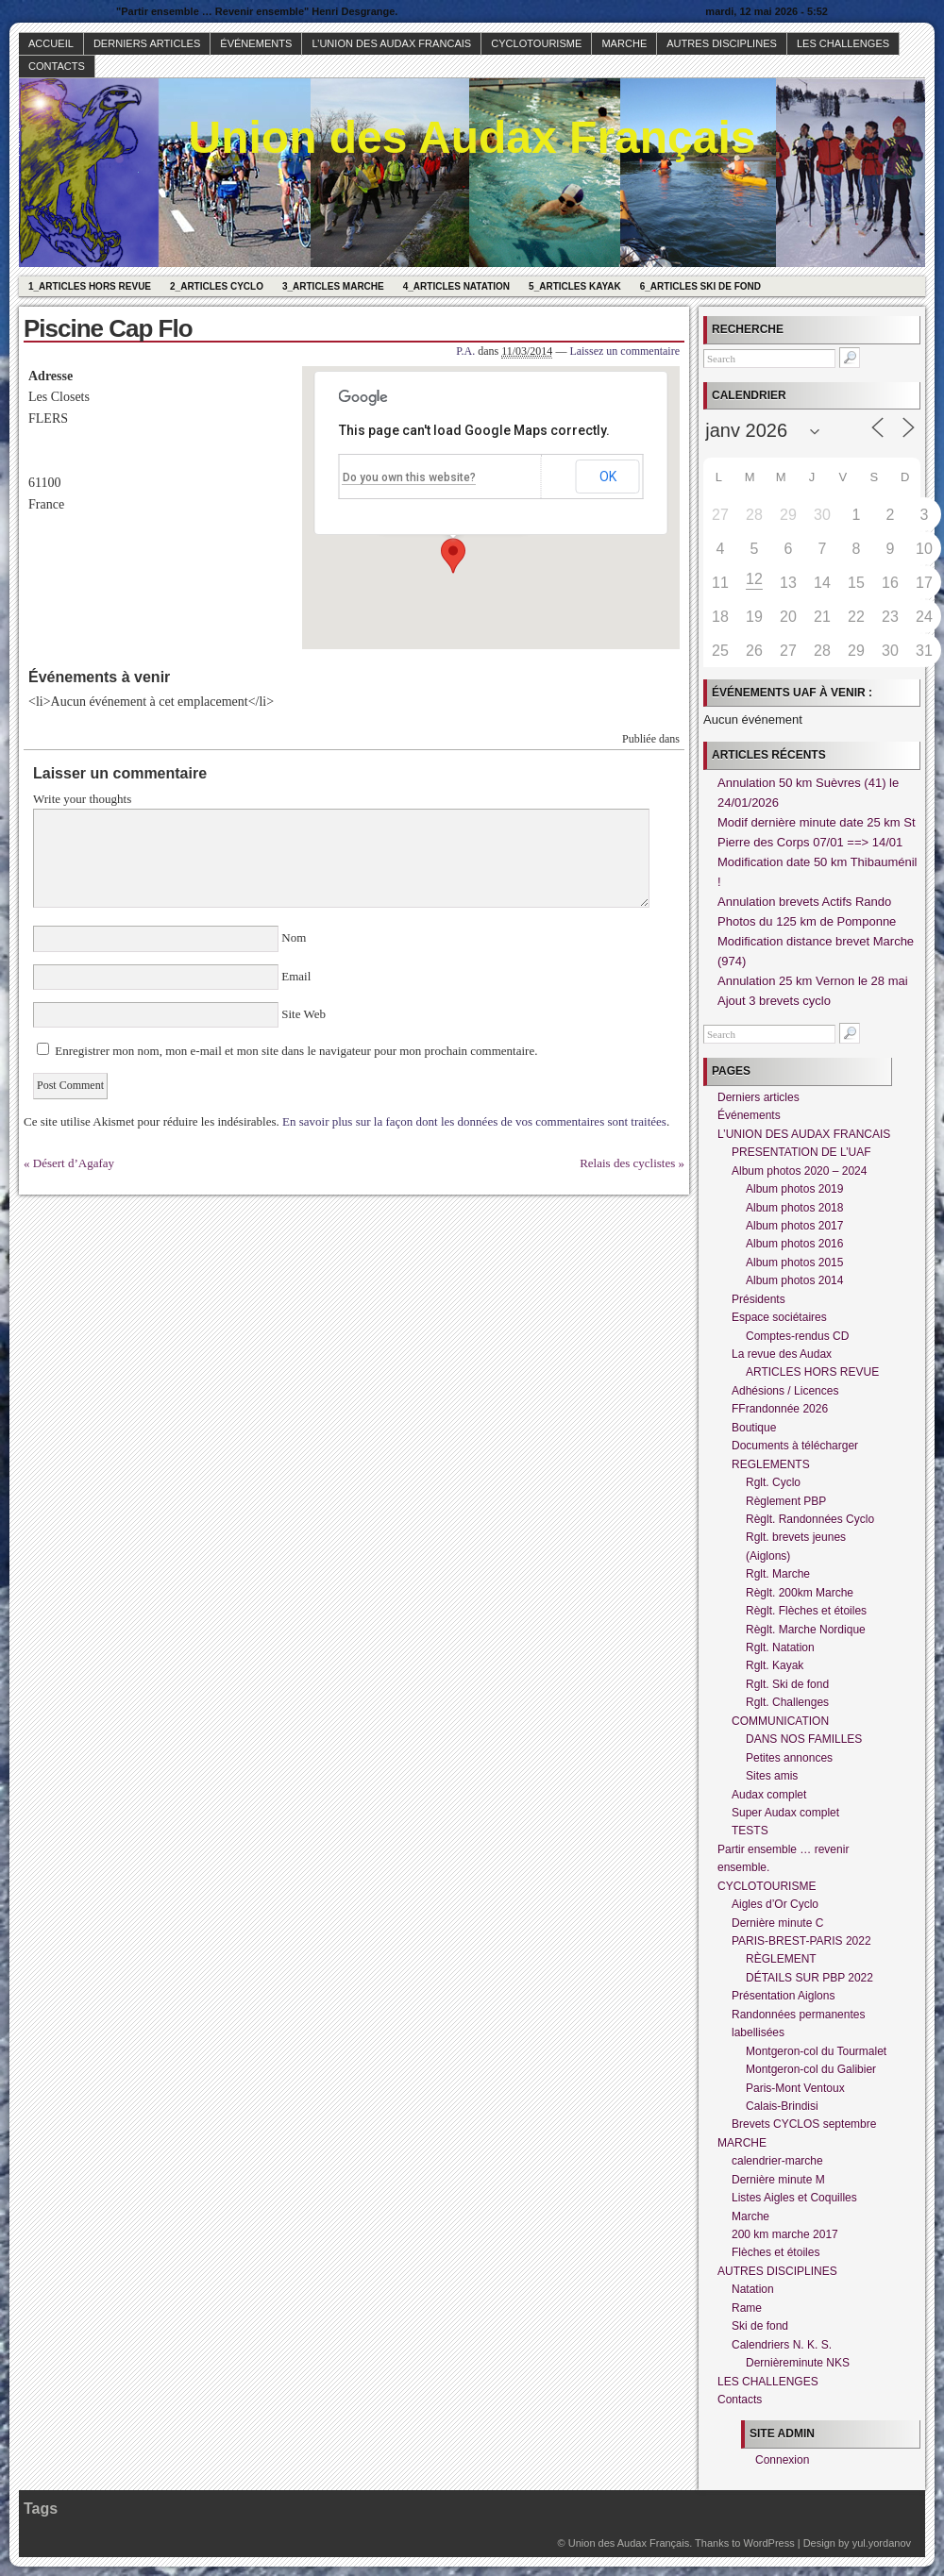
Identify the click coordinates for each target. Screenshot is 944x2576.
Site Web (302, 1014)
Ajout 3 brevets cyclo (774, 1001)
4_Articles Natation (456, 286)
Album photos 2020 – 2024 (799, 1171)
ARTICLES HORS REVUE (812, 1372)
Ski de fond (760, 2326)
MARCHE (624, 43)
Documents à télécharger (795, 1445)
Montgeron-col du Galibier (811, 2069)
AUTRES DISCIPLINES (721, 43)
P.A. (465, 351)
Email (296, 976)
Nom (294, 937)
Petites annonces (789, 1758)
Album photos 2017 (794, 1225)
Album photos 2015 (794, 1262)
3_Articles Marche (333, 286)
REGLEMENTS (771, 1464)
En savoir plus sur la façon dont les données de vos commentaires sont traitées (474, 1121)
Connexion (782, 2460)
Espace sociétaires (779, 1317)
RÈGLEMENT (781, 1958)
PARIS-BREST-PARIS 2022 (801, 1941)
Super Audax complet (785, 1812)
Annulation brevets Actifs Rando (804, 902)
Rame (747, 2308)
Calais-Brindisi (782, 2106)
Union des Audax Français (471, 137)
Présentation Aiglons (783, 1995)
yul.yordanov (881, 2543)
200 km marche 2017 (785, 2234)
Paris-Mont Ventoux (795, 2088)
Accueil (51, 43)
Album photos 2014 (794, 1280)
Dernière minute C (777, 1923)
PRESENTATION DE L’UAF (801, 1152)
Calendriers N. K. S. (782, 2344)
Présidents (758, 1299)
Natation (753, 2289)
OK (607, 476)
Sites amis (772, 1775)
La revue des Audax (782, 1354)
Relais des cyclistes (627, 1163)
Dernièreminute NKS (798, 2362)
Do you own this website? (409, 477)
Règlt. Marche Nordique (806, 1629)
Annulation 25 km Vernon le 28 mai (812, 981)
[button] (453, 556)
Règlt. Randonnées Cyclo (810, 1519)
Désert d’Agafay (73, 1163)
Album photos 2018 (794, 1207)
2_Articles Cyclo (216, 286)
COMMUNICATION (780, 1721)
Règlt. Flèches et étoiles (806, 1610)
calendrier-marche (777, 2160)
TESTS (750, 1830)
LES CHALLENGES (843, 43)
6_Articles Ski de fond (700, 286)
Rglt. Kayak (774, 1665)
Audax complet (769, 1794)
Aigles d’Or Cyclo (775, 1904)
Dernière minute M (778, 2179)
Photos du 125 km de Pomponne (806, 921)
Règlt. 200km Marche (799, 1592)
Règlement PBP (786, 1501)
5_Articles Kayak (575, 286)
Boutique (754, 1427)
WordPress (768, 2543)
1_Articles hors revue (89, 286)
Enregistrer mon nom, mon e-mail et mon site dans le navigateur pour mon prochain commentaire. (296, 1051)
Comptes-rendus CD (797, 1336)
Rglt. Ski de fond (787, 1684)
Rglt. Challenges (787, 1702)
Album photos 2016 (794, 1243)
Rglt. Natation (780, 1647)
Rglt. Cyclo (773, 1482)
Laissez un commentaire (624, 351)
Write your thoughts (82, 799)
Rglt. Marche (778, 1574)
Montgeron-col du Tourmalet (816, 2051)
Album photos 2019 (794, 1189)
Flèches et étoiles (775, 2252)
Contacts (56, 66)
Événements (256, 43)
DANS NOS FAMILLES (804, 1739)
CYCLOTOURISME (536, 43)
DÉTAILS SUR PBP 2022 (809, 1977)
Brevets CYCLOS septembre (804, 2124)
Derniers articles (146, 43)
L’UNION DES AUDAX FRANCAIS (391, 43)
